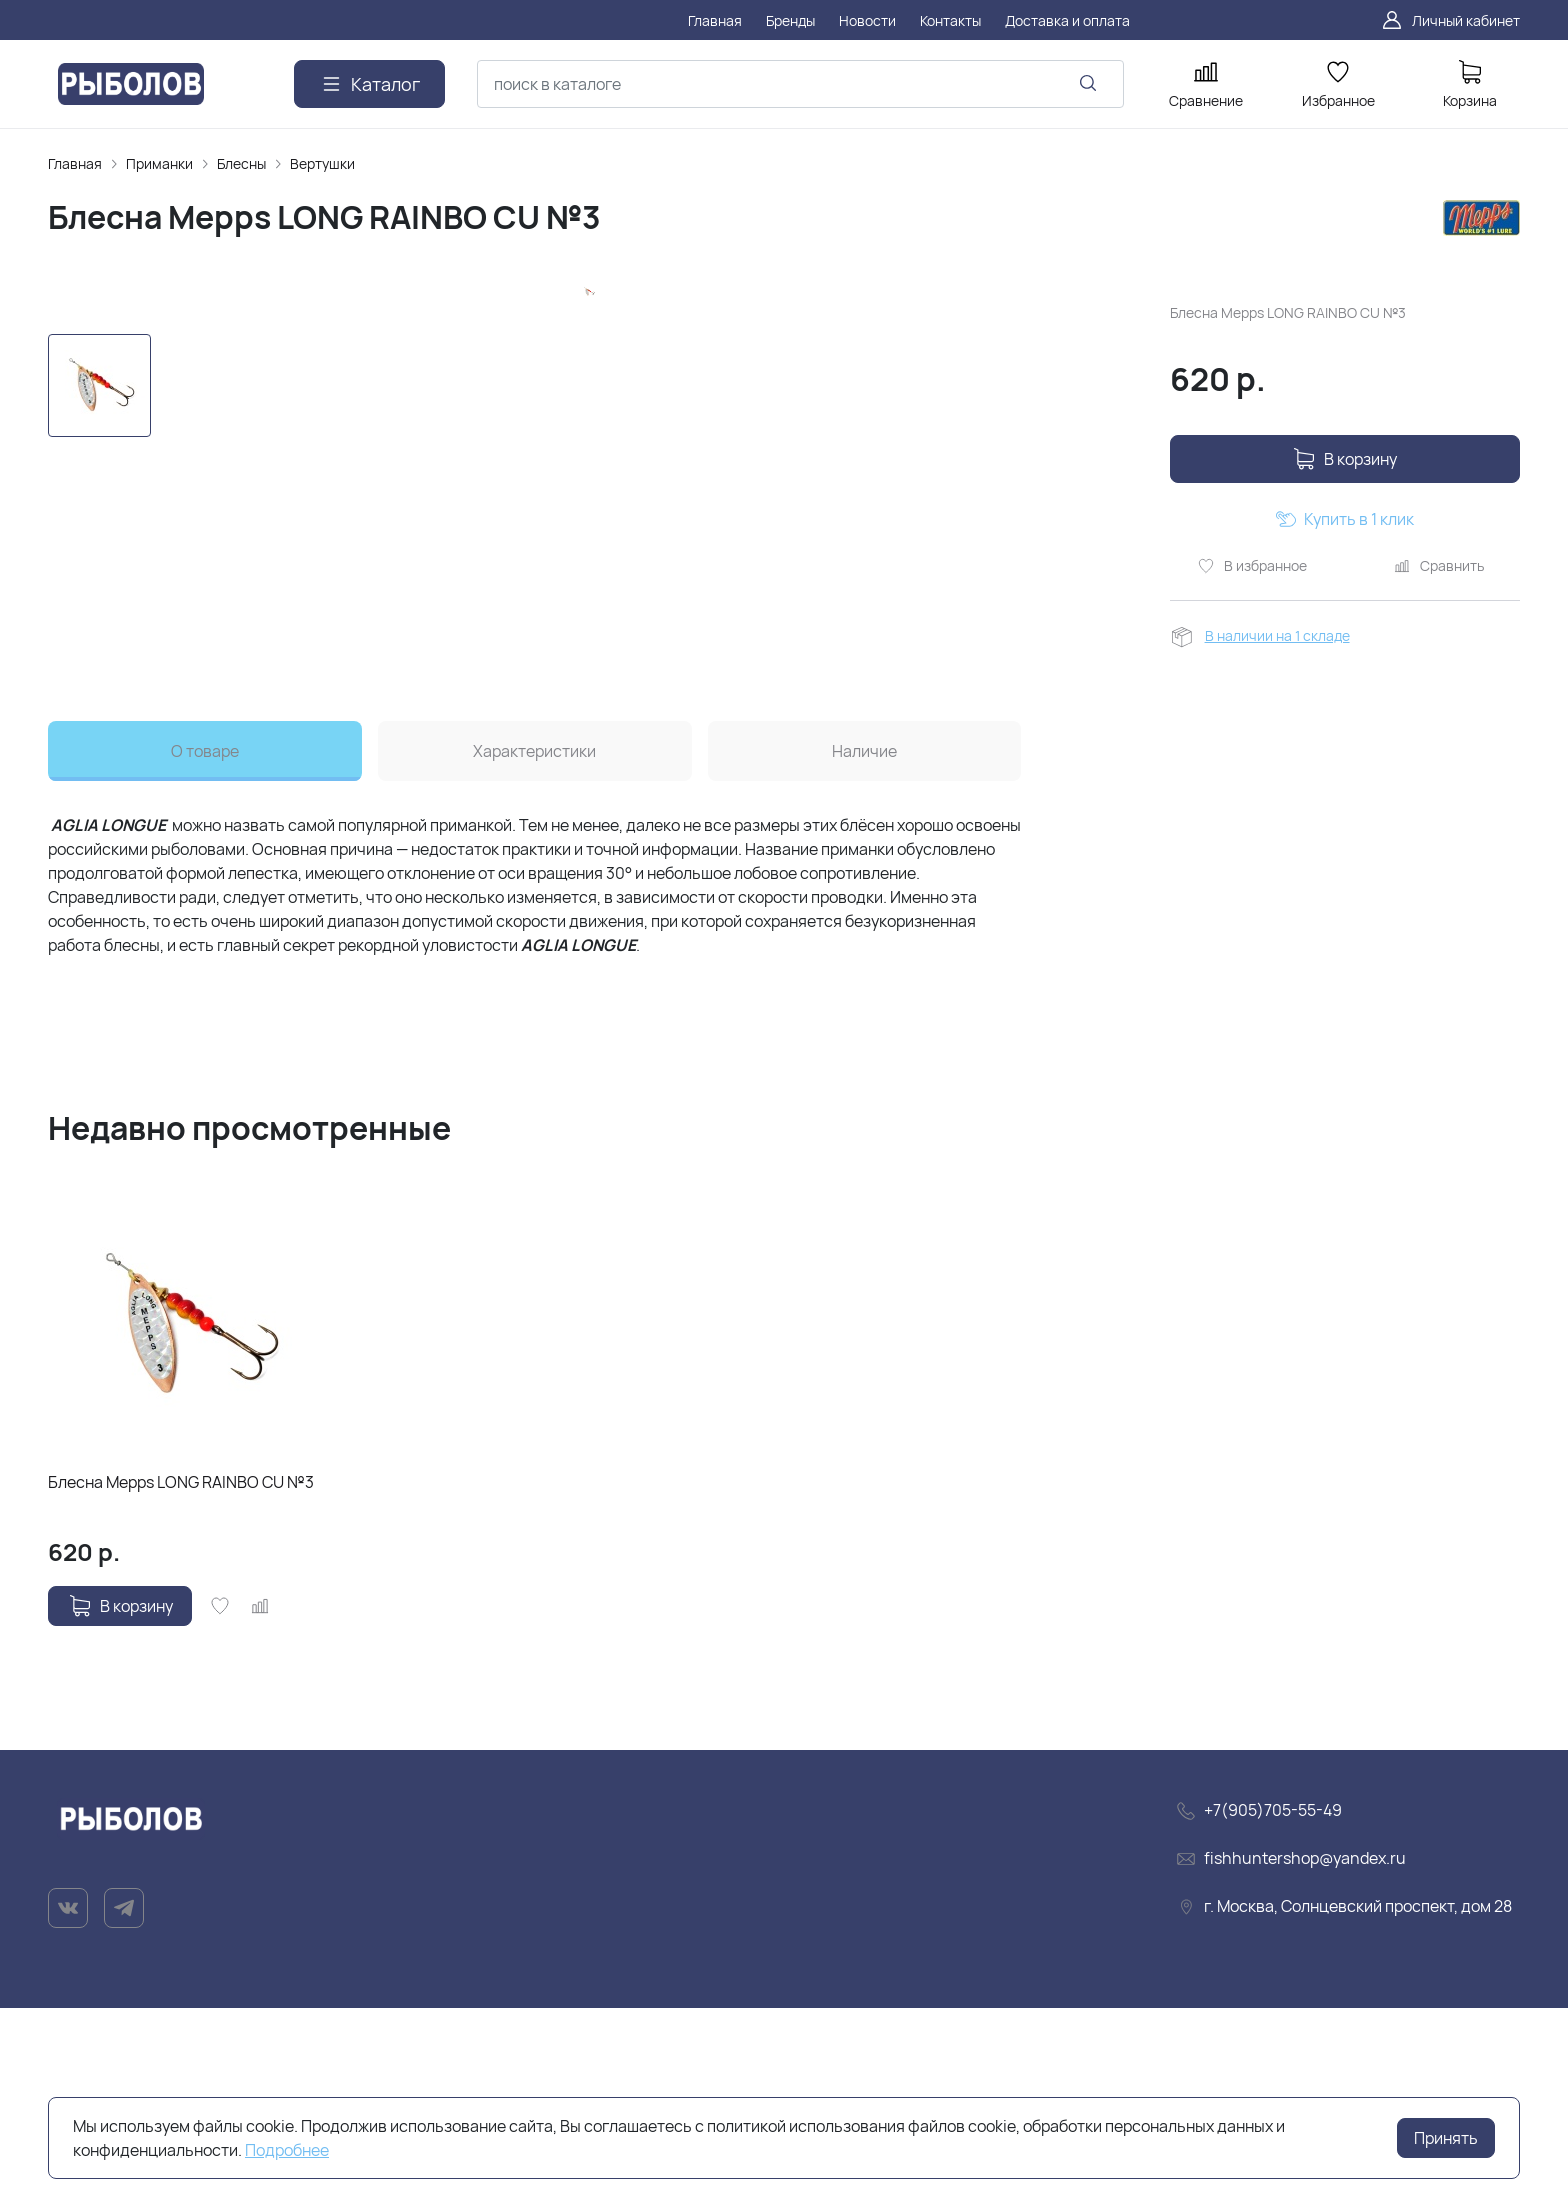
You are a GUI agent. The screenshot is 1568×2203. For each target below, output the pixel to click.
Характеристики (534, 947)
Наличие (864, 947)
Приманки (159, 163)
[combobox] (800, 84)
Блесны (241, 163)
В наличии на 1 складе (1277, 635)
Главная (75, 163)
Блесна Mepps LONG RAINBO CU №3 (181, 1677)
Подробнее (287, 2150)
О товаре (205, 947)
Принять (1446, 2138)
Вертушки (322, 163)
